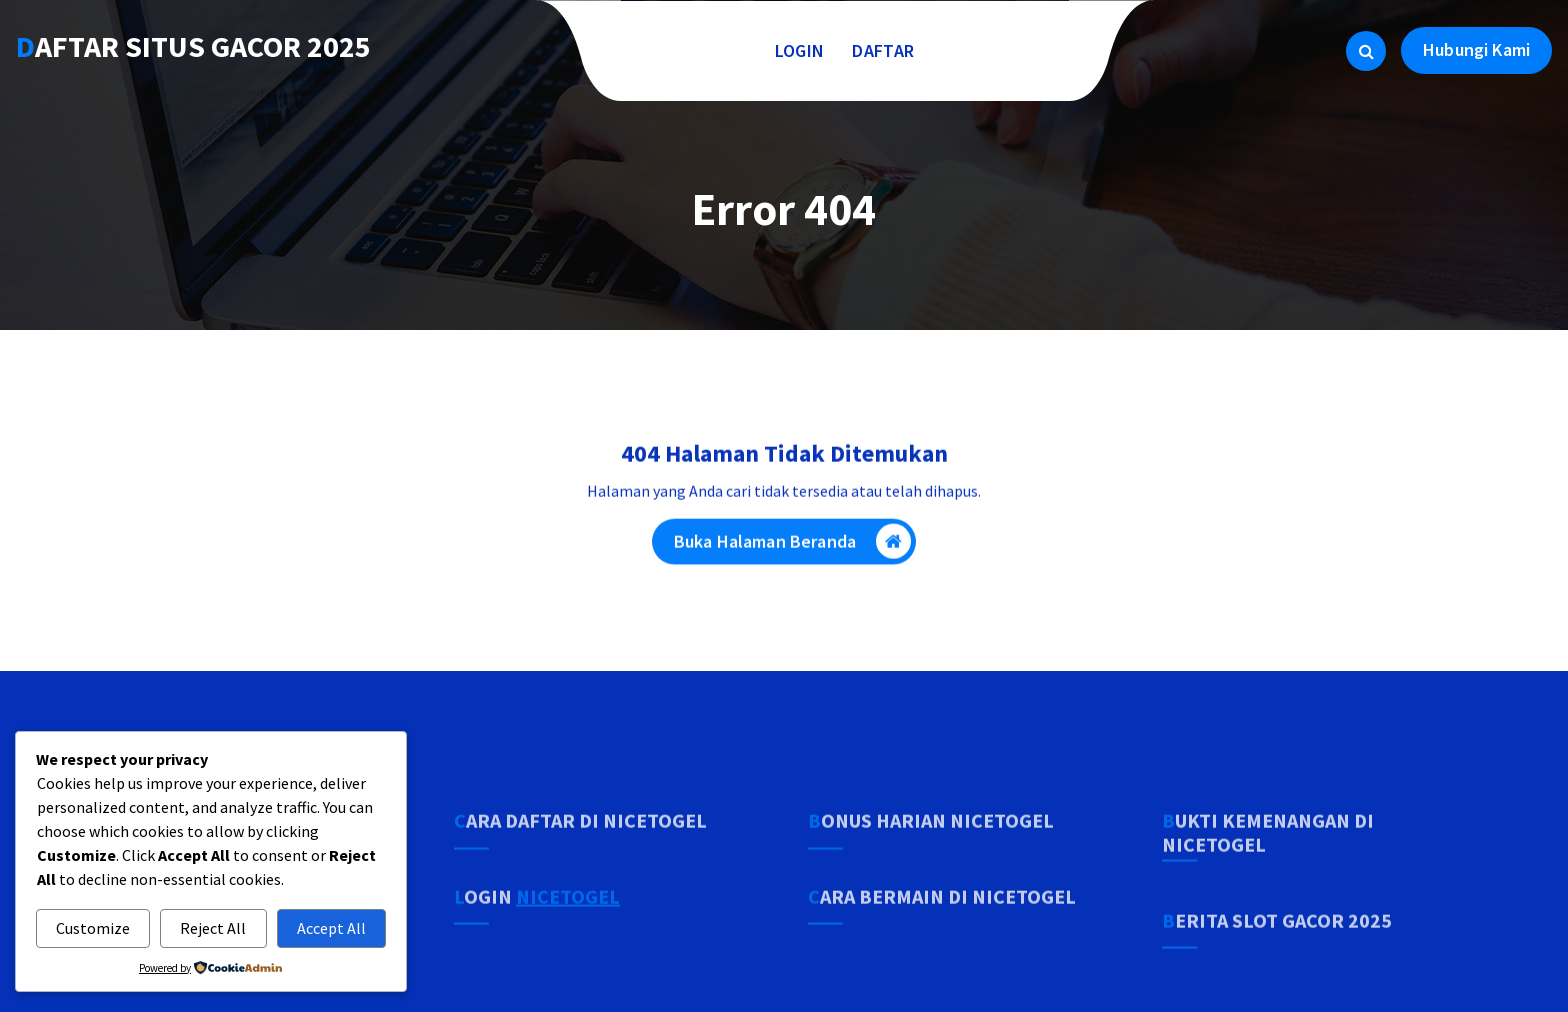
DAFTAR (883, 50)
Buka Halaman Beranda (792, 547)
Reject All (213, 928)
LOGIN (800, 50)
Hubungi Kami (1476, 49)
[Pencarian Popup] (1366, 51)
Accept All (331, 928)
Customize (93, 928)
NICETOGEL (568, 936)
